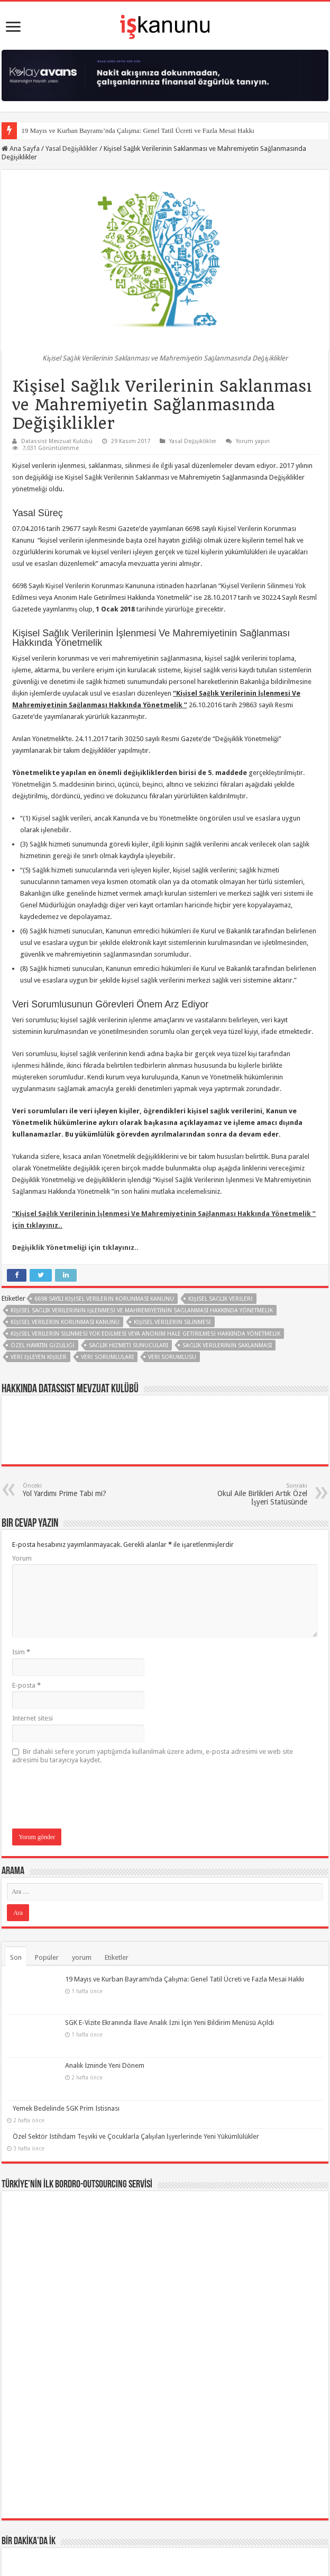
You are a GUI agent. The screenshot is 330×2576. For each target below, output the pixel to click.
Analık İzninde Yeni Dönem (52, 2035)
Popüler (47, 1957)
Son (16, 1957)
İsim (21, 1652)
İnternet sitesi (32, 1718)
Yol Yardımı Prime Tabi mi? (77, 1490)
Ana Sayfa (21, 148)
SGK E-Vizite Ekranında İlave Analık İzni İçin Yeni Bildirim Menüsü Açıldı (117, 2007)
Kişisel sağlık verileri (220, 1298)
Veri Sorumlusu (172, 1357)
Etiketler (117, 1957)
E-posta (26, 1685)
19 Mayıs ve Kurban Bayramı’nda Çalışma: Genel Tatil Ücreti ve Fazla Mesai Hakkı (137, 130)
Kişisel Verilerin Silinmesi (172, 1322)
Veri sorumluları (107, 1357)
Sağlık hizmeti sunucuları (128, 1345)
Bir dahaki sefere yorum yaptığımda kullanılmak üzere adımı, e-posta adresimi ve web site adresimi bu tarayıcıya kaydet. (152, 1756)
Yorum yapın (253, 441)
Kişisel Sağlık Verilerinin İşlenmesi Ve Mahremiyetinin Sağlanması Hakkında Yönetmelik (141, 1310)
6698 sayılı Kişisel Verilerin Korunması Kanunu (104, 1298)
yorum (81, 1957)
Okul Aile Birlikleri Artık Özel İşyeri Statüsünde (253, 1494)
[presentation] (92, 1797)
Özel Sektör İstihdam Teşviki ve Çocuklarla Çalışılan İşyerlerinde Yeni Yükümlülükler (136, 2091)
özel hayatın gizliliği (43, 1345)
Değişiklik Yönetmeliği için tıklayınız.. (75, 1247)
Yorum (22, 1558)
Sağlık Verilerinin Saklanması (227, 1345)
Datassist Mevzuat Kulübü (57, 441)
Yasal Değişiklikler (71, 148)
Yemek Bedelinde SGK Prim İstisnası (66, 2063)
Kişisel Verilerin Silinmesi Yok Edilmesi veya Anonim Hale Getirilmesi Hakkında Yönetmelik (145, 1333)
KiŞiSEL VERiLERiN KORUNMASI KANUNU (65, 1322)
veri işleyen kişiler (39, 1357)
